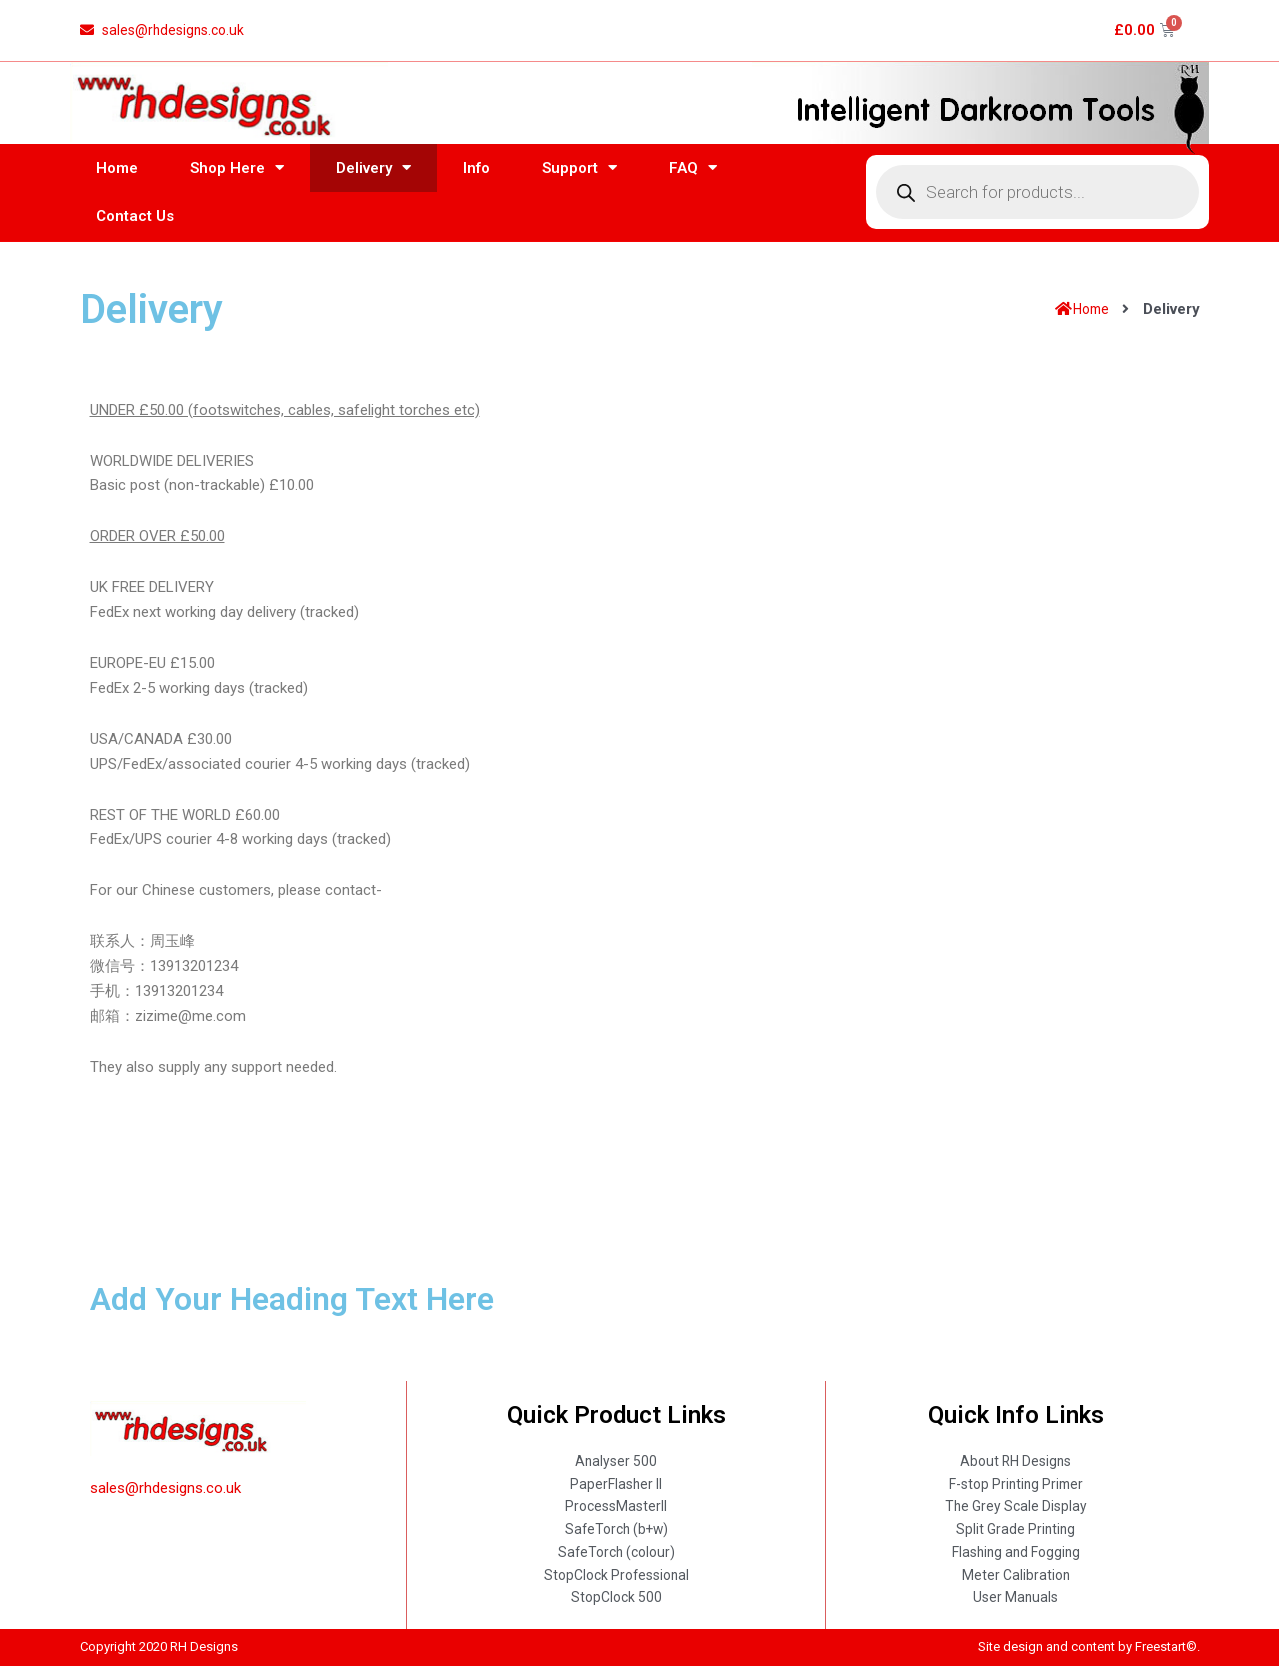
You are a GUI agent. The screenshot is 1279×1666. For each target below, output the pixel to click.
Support (579, 173)
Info (476, 173)
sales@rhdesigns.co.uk (165, 1474)
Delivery (373, 173)
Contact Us (135, 222)
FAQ (693, 173)
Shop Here (237, 173)
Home (117, 173)
